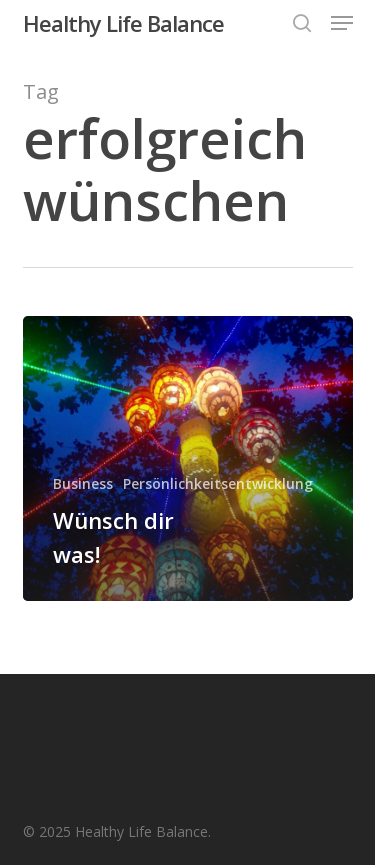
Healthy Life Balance (123, 23)
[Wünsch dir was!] (188, 458)
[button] (342, 23)
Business (83, 483)
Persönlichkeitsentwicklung (218, 483)
